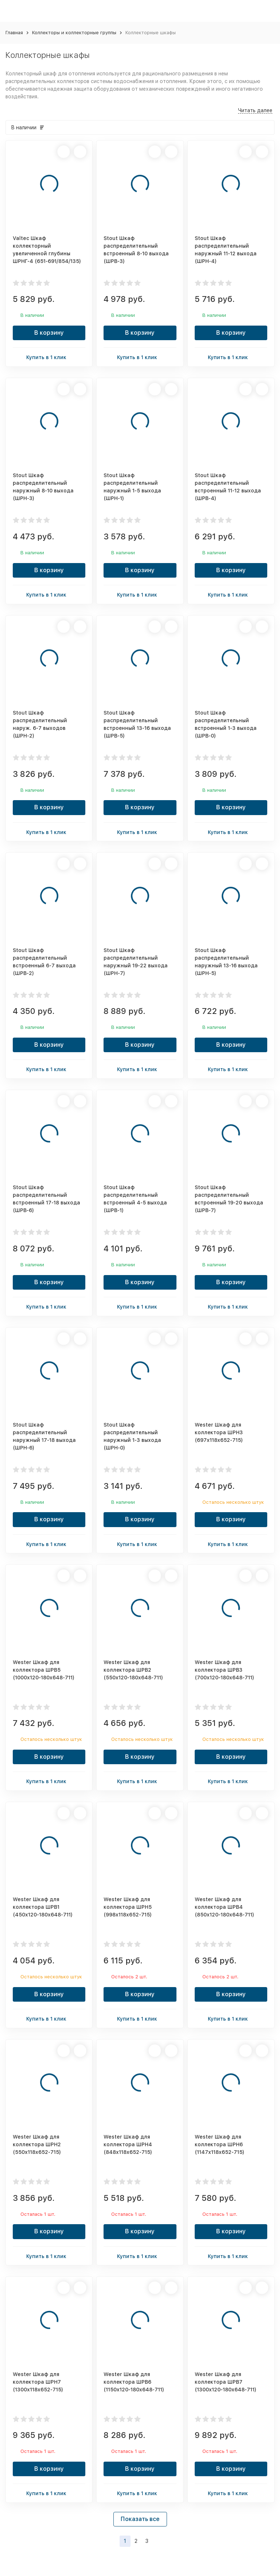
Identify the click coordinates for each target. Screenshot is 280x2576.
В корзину (49, 332)
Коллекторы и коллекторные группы (74, 32)
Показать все (140, 2519)
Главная (14, 32)
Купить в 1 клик (49, 356)
